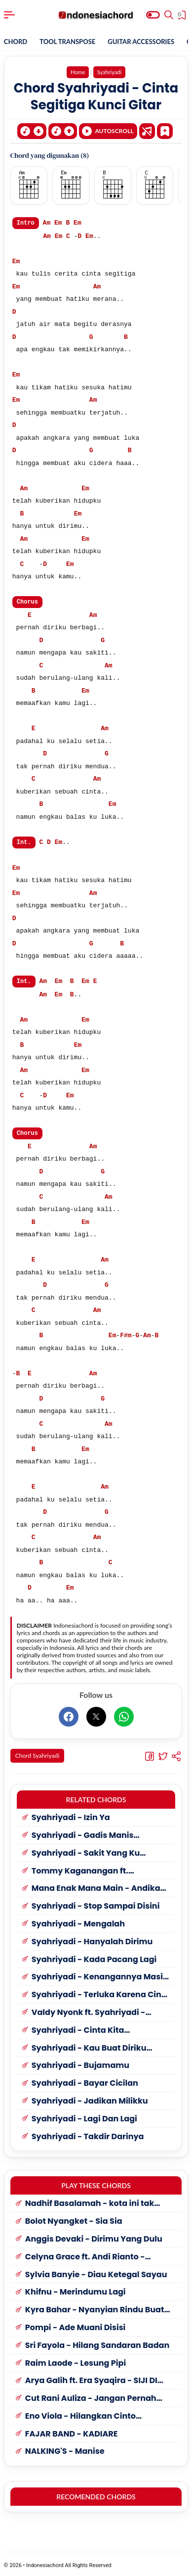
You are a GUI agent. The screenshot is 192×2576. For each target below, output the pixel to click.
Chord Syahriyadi (37, 1753)
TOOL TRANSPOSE (67, 42)
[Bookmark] (165, 130)
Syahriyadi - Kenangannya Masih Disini (100, 1974)
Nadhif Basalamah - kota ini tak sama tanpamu (89, 2201)
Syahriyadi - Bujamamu (80, 2063)
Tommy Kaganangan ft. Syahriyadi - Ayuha (80, 1869)
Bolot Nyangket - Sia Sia (73, 2219)
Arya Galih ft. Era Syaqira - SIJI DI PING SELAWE (91, 2378)
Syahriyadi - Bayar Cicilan (85, 2081)
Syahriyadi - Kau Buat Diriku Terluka (89, 2046)
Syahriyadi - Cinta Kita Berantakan (78, 2028)
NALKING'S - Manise (65, 2449)
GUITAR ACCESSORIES (141, 42)
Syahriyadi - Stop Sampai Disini (96, 1904)
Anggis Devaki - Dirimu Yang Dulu (93, 2237)
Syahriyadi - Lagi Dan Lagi (84, 2116)
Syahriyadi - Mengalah (78, 1922)
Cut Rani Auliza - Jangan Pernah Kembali (90, 2396)
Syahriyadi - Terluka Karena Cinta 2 (101, 1992)
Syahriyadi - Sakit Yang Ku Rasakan (86, 1851)
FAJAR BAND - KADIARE (71, 2432)
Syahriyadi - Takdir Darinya (88, 2134)
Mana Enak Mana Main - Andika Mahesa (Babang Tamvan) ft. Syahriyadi (96, 1886)
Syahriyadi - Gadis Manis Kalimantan (83, 1833)
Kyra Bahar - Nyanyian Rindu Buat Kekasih (94, 2307)
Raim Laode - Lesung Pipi (75, 2361)
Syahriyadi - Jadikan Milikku (90, 2099)
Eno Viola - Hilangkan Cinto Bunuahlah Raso (80, 2414)
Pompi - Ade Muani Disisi (75, 2325)
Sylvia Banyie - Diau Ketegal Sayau (96, 2272)
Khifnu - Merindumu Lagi (75, 2290)
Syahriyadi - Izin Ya (71, 1815)
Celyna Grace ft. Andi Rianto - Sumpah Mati (85, 2254)
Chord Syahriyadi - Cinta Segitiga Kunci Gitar (96, 96)
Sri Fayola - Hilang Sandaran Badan (97, 2343)
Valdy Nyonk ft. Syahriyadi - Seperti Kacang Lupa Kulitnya (92, 2010)
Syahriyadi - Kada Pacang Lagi (94, 1957)
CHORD (15, 42)
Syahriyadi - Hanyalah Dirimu (92, 1939)
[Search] (169, 14)
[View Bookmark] (183, 16)
